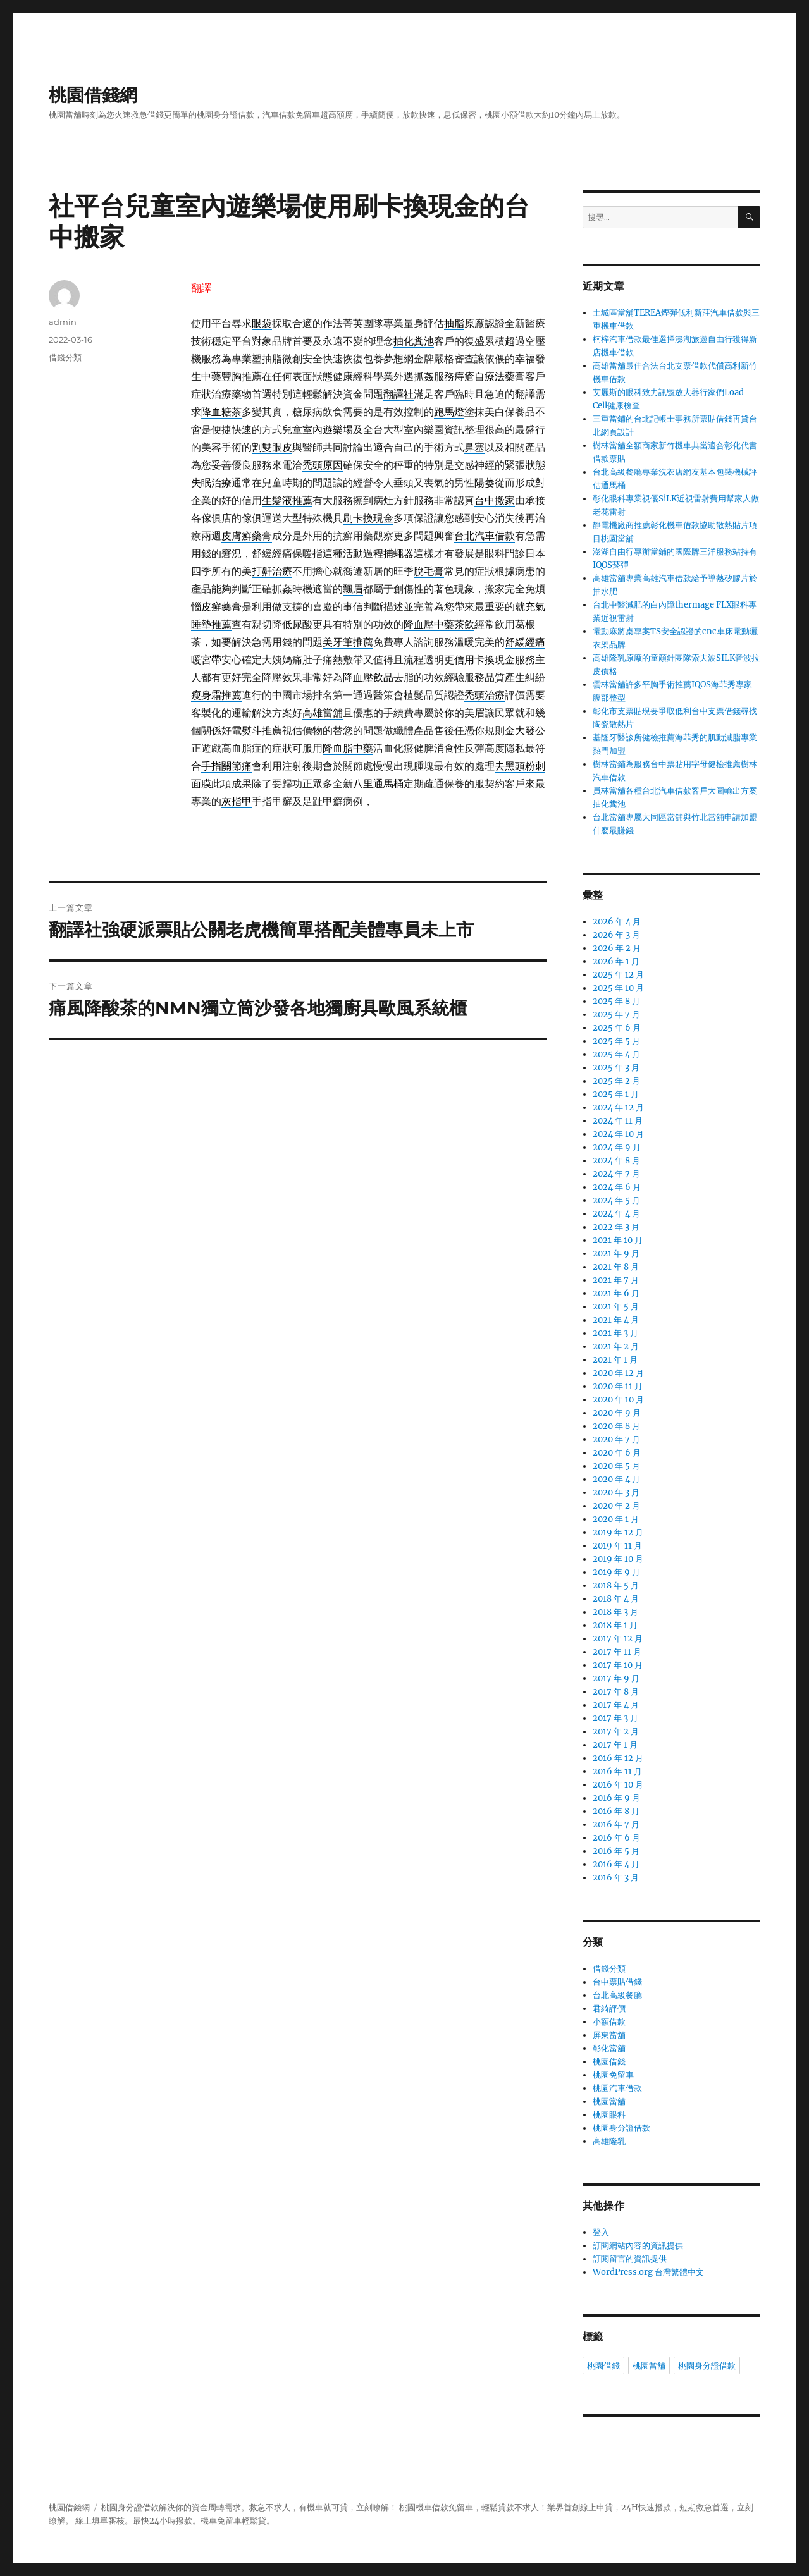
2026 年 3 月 (616, 934)
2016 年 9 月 (616, 1798)
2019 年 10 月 (618, 1559)
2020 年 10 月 (618, 1399)
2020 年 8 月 (616, 1426)
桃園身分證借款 (621, 2128)
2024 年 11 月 (618, 1120)
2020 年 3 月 (616, 1492)
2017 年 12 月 (618, 1638)
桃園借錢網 (93, 95)
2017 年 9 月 (616, 1678)
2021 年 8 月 (616, 1266)
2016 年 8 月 (616, 1811)
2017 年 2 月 (616, 1731)
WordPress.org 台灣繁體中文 (648, 2272)
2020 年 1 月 (616, 1519)
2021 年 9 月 (616, 1253)
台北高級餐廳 (617, 1995)
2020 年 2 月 (616, 1505)
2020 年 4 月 (616, 1479)
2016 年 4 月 (616, 1864)
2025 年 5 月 (616, 1041)
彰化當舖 (609, 2048)
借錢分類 (65, 357)
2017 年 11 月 (617, 1652)
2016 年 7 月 (616, 1824)
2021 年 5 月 (616, 1306)
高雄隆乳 (609, 2141)
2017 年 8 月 (616, 1691)
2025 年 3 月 (616, 1067)
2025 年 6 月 (617, 1027)
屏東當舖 (609, 2035)
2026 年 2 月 (617, 948)
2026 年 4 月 (617, 921)
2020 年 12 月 (618, 1373)
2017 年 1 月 (615, 1744)
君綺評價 (609, 2008)
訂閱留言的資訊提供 (630, 2259)
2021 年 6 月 (616, 1293)
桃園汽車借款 (617, 2088)
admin (63, 322)
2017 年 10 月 (618, 1665)
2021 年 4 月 (616, 1320)
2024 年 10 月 (618, 1134)
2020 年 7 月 (616, 1439)
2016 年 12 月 (618, 1758)
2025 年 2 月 (616, 1081)
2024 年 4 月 (616, 1213)
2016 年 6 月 (616, 1837)
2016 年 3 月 (616, 1877)
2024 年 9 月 (617, 1147)
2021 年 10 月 (618, 1240)
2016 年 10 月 (618, 1784)
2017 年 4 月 (616, 1705)
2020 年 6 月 (617, 1452)
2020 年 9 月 (617, 1413)
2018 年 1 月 (615, 1625)
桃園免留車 (613, 2075)
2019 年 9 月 (616, 1572)
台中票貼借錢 (617, 1982)
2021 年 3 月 (615, 1333)
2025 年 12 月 (618, 974)
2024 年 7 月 (616, 1173)
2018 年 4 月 (616, 1598)
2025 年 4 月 (616, 1054)
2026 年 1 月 (616, 961)
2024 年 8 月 (616, 1160)
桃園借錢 (609, 2061)
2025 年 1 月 (616, 1094)
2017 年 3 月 (615, 1718)
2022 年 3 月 (616, 1227)
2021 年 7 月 (616, 1280)
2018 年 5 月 (616, 1585)
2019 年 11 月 (617, 1545)
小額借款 (609, 2021)
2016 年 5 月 (616, 1851)
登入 (601, 2232)
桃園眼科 (609, 2114)
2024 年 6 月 (617, 1187)
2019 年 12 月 (618, 1532)
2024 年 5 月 (616, 1200)
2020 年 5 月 (616, 1466)
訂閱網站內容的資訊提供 (638, 2245)
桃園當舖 (609, 2101)
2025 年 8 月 (616, 1001)
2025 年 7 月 (616, 1014)
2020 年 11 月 (618, 1386)
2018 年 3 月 (615, 1612)
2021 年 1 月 (615, 1359)
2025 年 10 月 (618, 988)
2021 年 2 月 (616, 1346)
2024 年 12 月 (618, 1107)
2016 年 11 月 (617, 1771)
